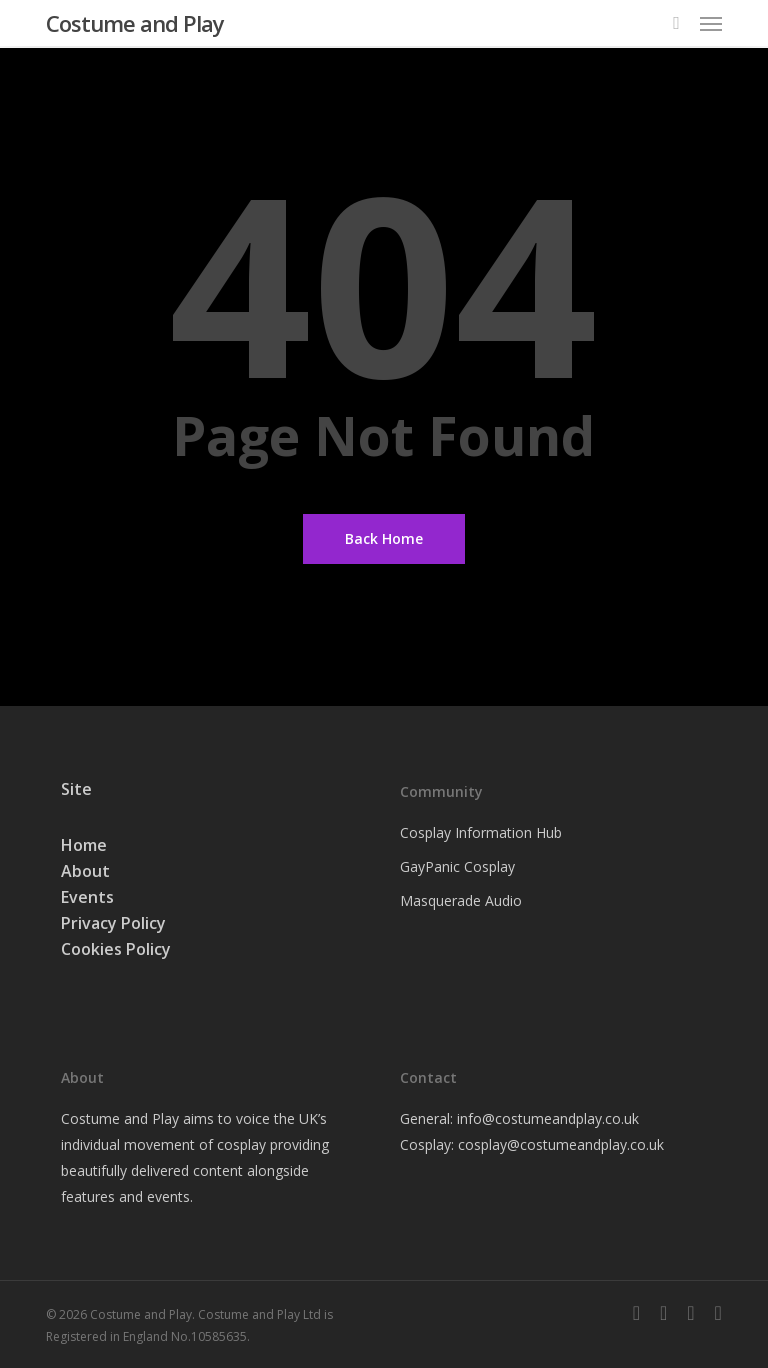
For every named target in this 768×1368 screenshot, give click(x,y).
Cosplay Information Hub (481, 832)
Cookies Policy (116, 949)
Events (87, 897)
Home (84, 845)
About (85, 871)
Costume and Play (135, 23)
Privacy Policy (113, 923)
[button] (711, 23)
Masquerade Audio (461, 900)
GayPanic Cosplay (457, 866)
